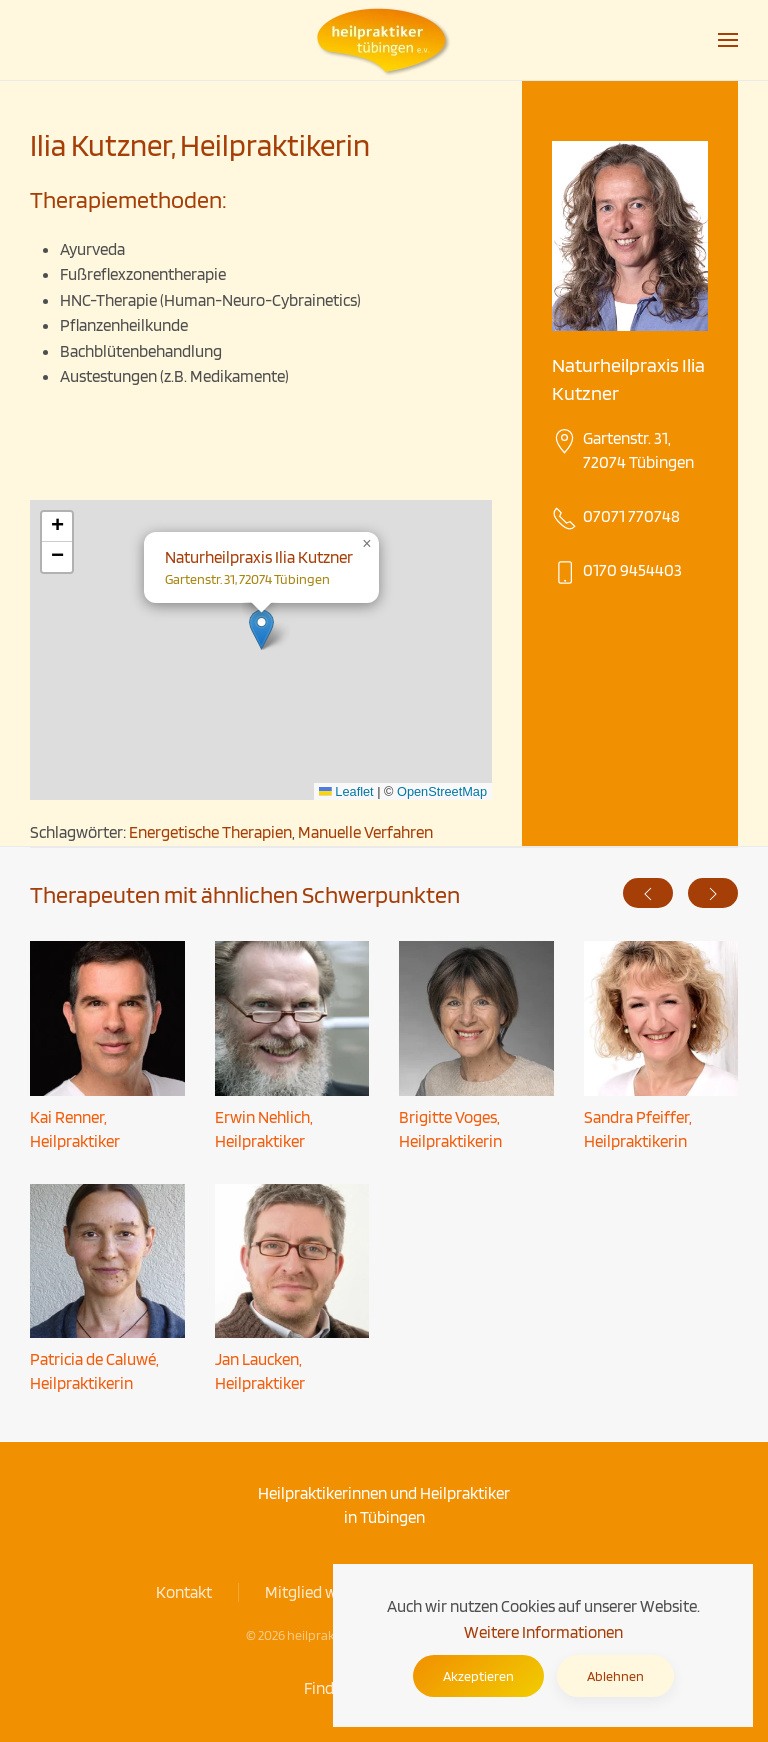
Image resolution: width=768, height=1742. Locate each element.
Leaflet (346, 791)
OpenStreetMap (442, 791)
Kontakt (184, 1592)
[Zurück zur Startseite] (384, 40)
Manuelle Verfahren (365, 832)
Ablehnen (615, 1676)
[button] (728, 40)
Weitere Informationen (543, 1632)
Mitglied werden (321, 1592)
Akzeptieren (478, 1676)
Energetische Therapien (210, 832)
